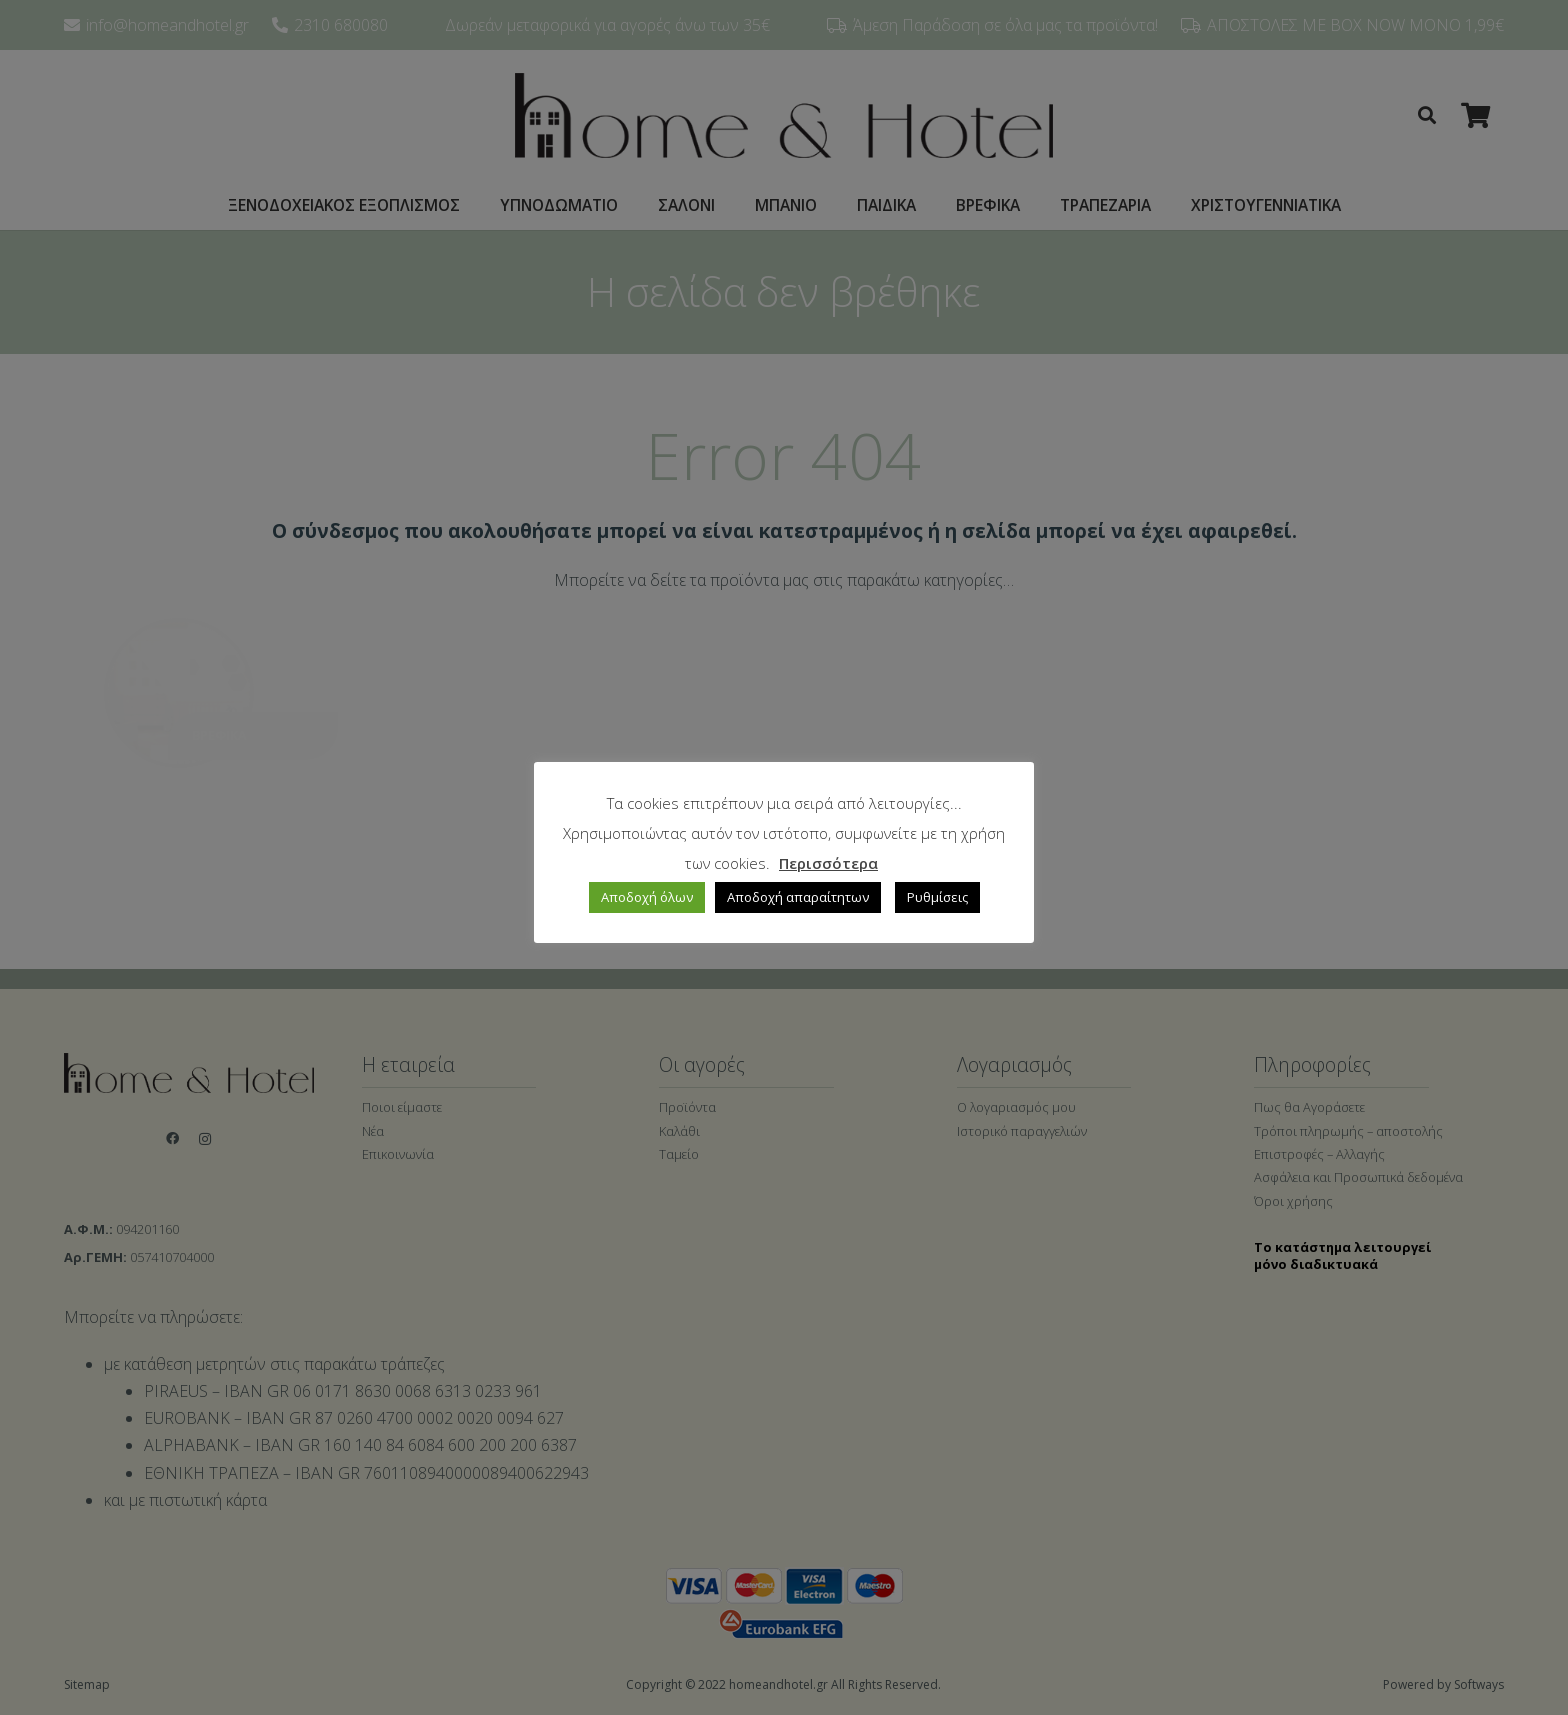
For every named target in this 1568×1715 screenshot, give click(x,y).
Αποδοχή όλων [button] (647, 897)
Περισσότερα (828, 863)
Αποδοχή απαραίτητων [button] (798, 897)
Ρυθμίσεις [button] (937, 897)
